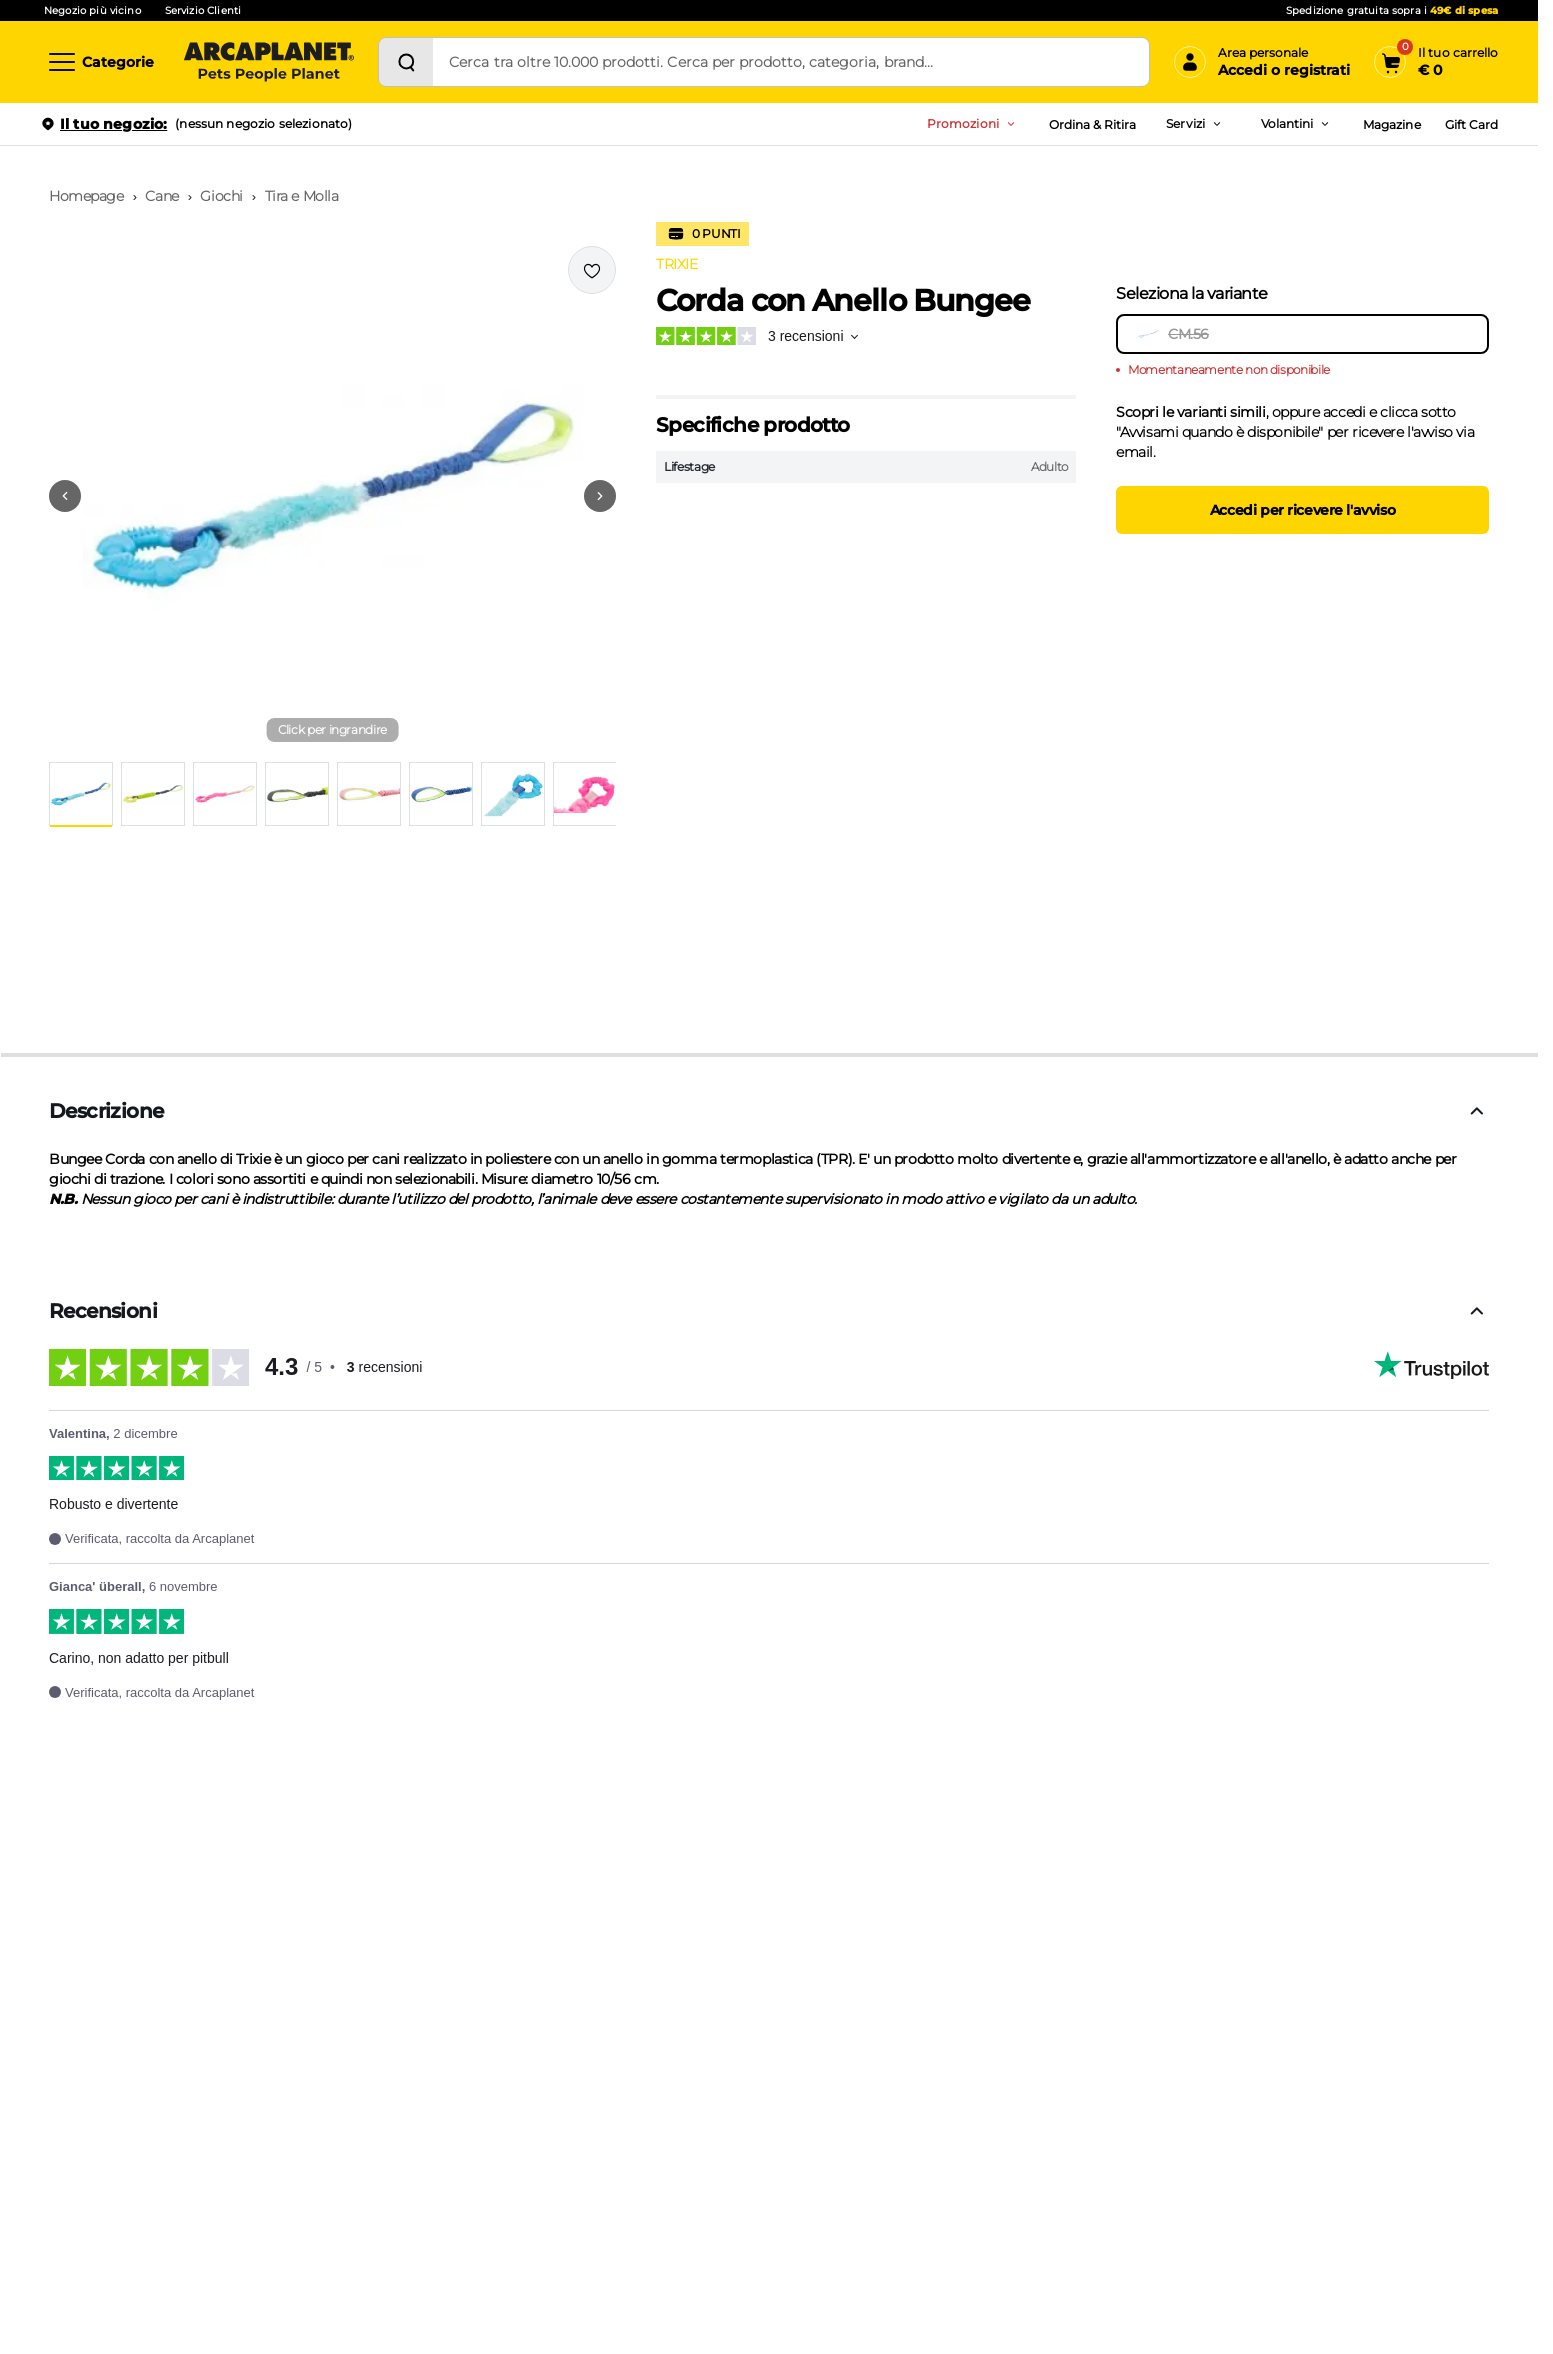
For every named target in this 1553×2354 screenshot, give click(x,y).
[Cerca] (406, 62)
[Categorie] (100, 62)
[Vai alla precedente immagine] (65, 496)
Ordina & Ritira (1093, 124)
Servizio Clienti (203, 10)
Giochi (221, 196)
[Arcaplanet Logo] (269, 62)
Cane (161, 196)
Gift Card (1471, 124)
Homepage (86, 196)
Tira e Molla (302, 196)
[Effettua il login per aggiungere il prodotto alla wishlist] (592, 270)
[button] (332, 496)
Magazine (1391, 124)
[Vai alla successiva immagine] (600, 496)
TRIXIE (676, 264)
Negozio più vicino (92, 10)
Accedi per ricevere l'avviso (1302, 510)
